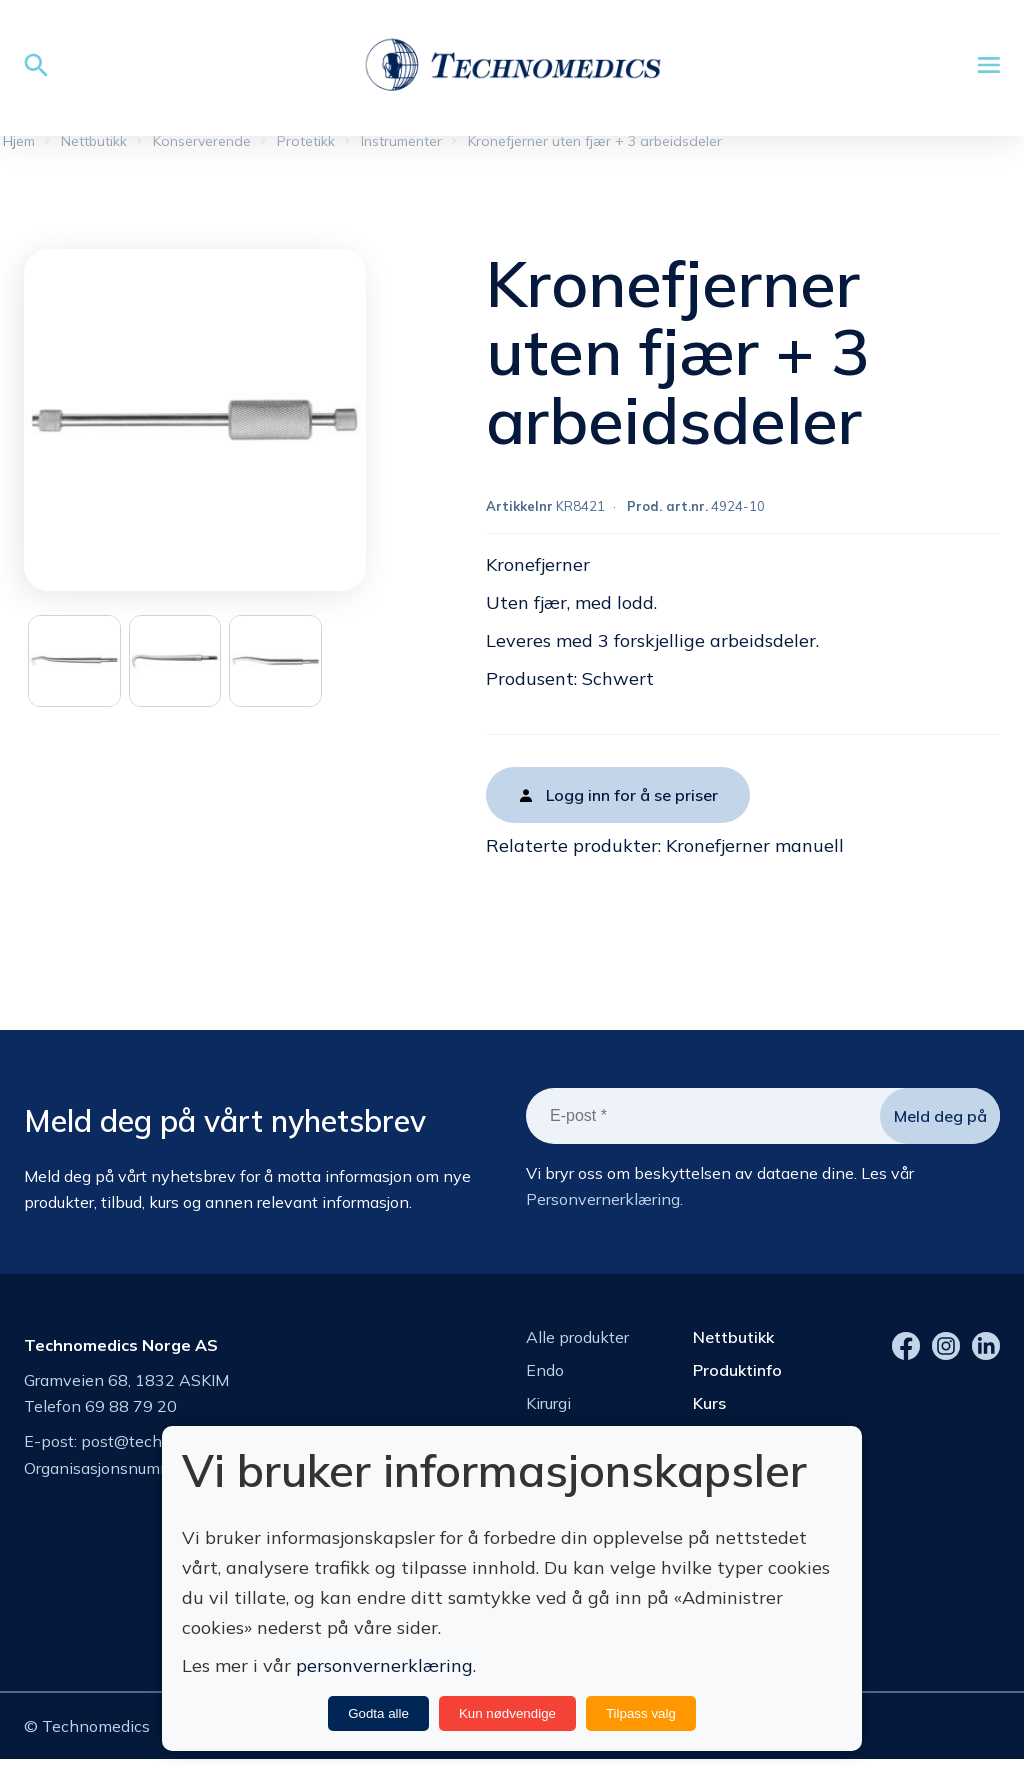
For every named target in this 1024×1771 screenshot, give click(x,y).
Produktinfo (737, 1376)
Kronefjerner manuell (755, 851)
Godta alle (378, 1713)
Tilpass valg (641, 1713)
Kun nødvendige (507, 1713)
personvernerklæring (384, 1665)
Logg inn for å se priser (632, 801)
